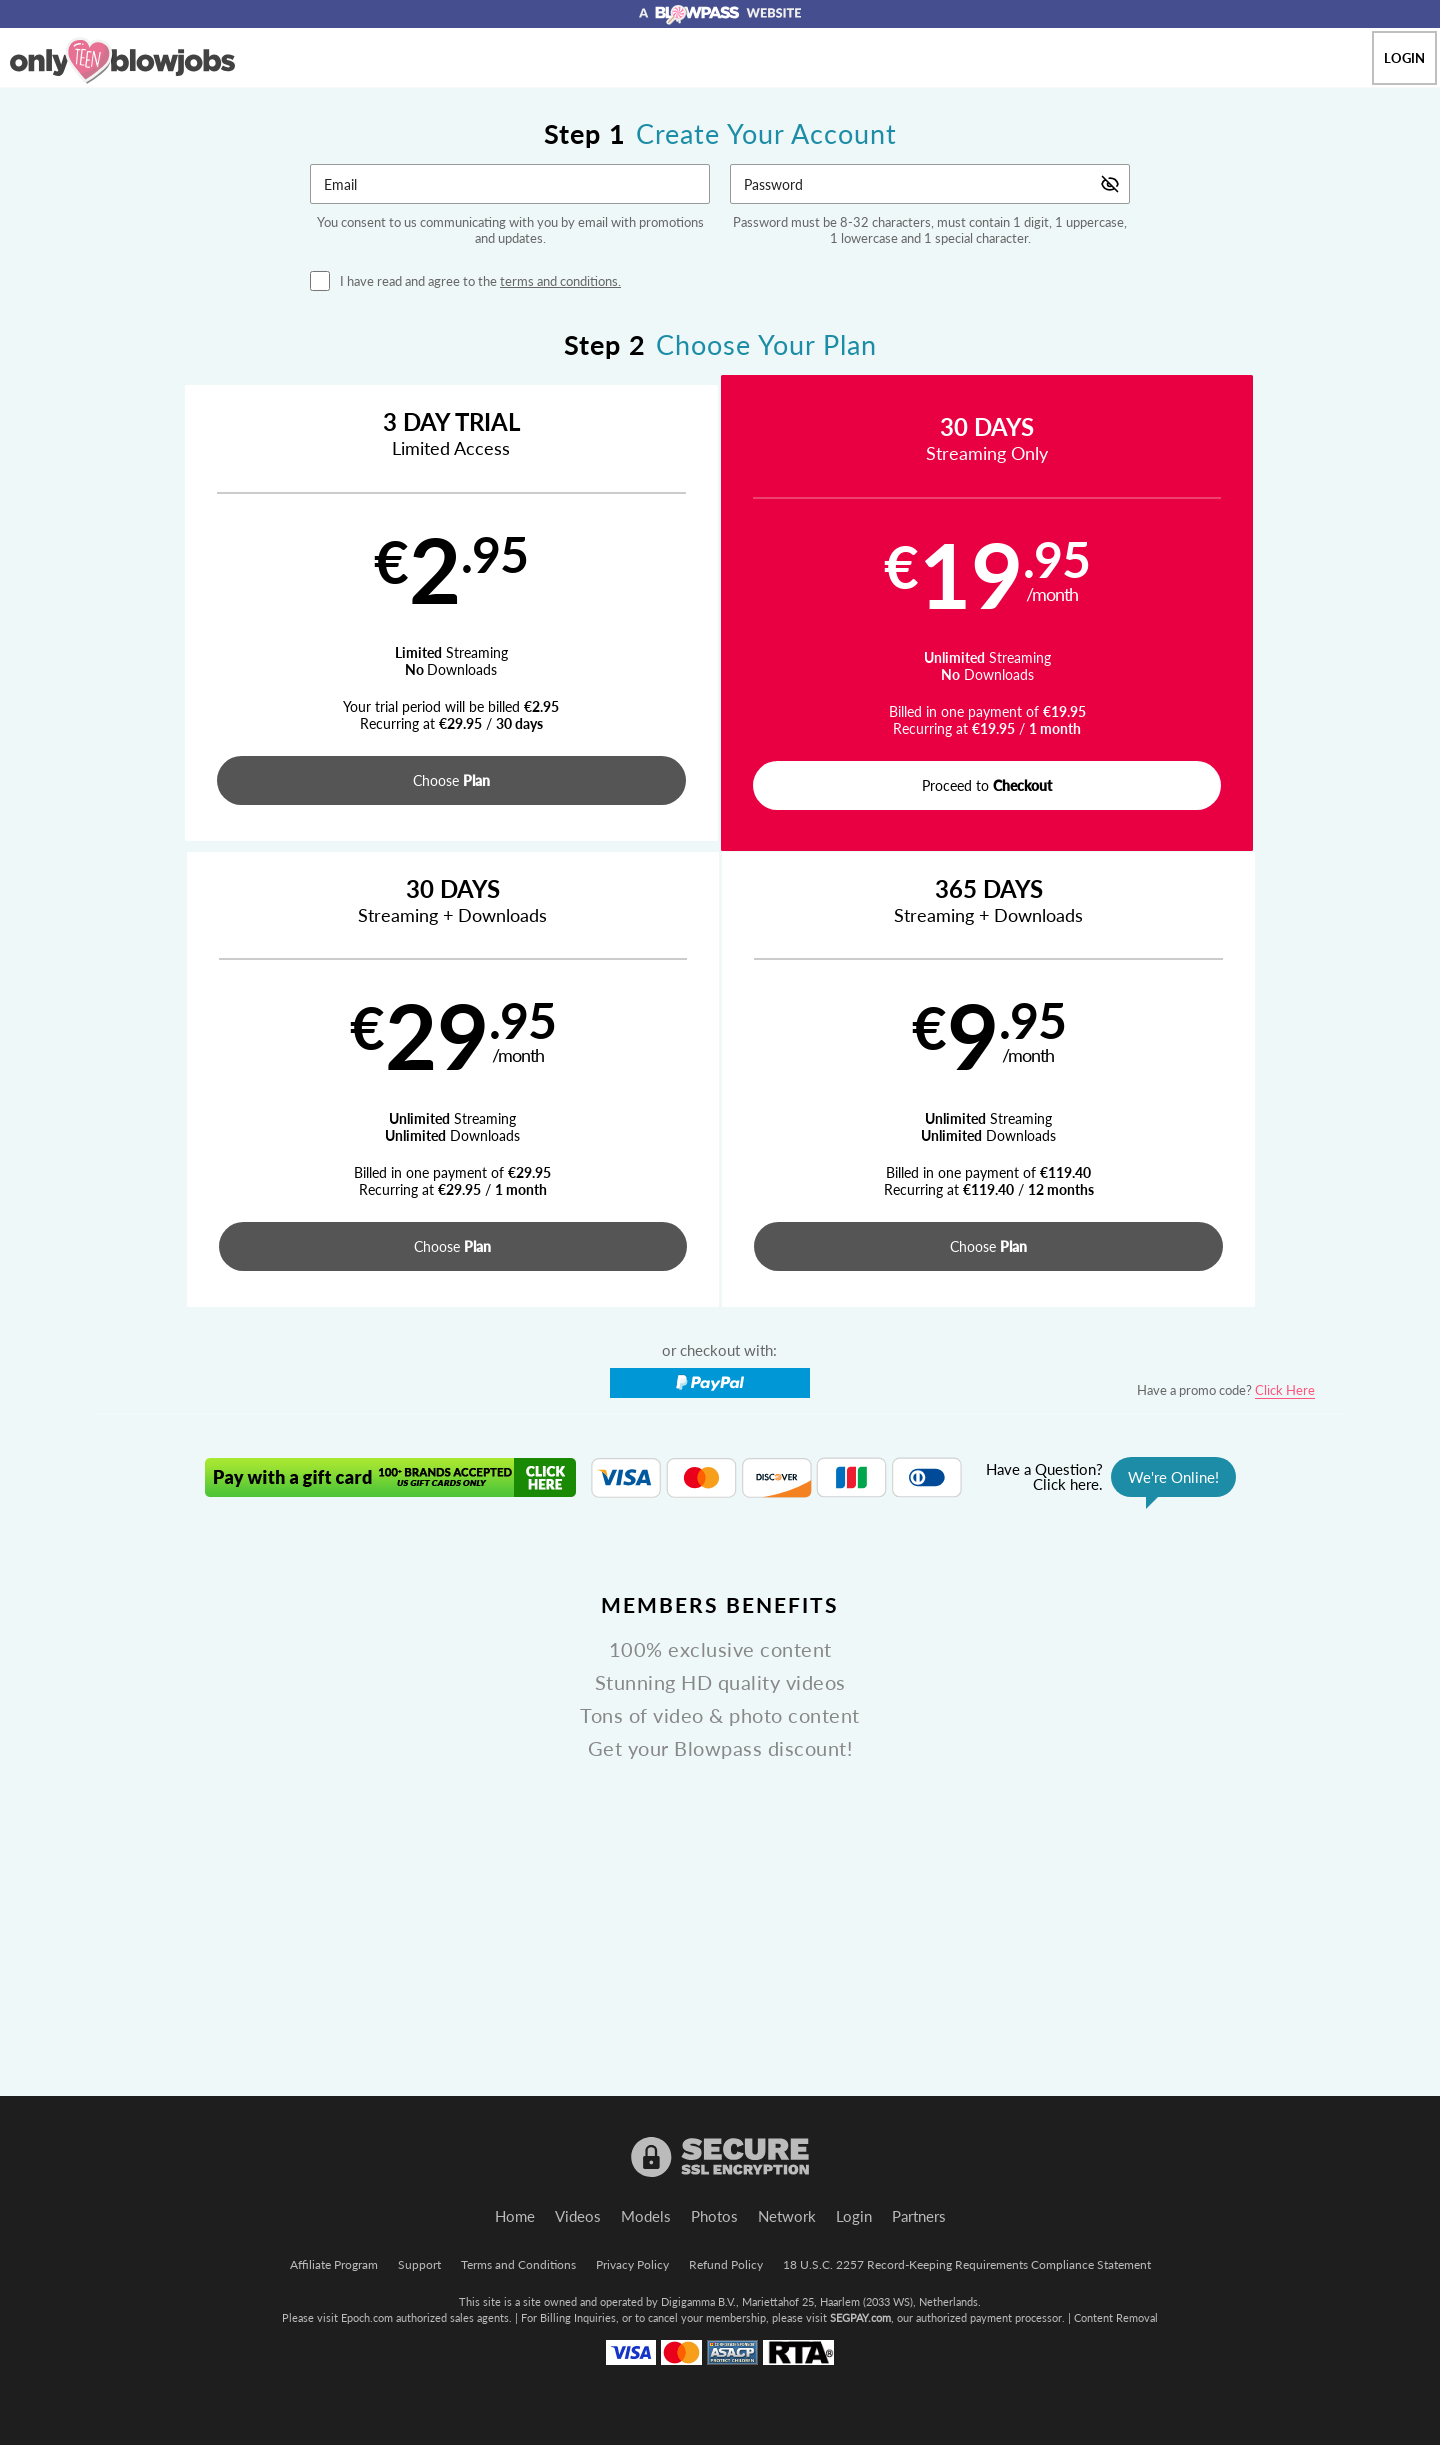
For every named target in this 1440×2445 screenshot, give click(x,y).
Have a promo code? (1226, 938)
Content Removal (1116, 2317)
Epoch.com (367, 2317)
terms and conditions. (560, 281)
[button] (251, 615)
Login (1404, 58)
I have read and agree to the (480, 281)
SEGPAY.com (860, 2317)
